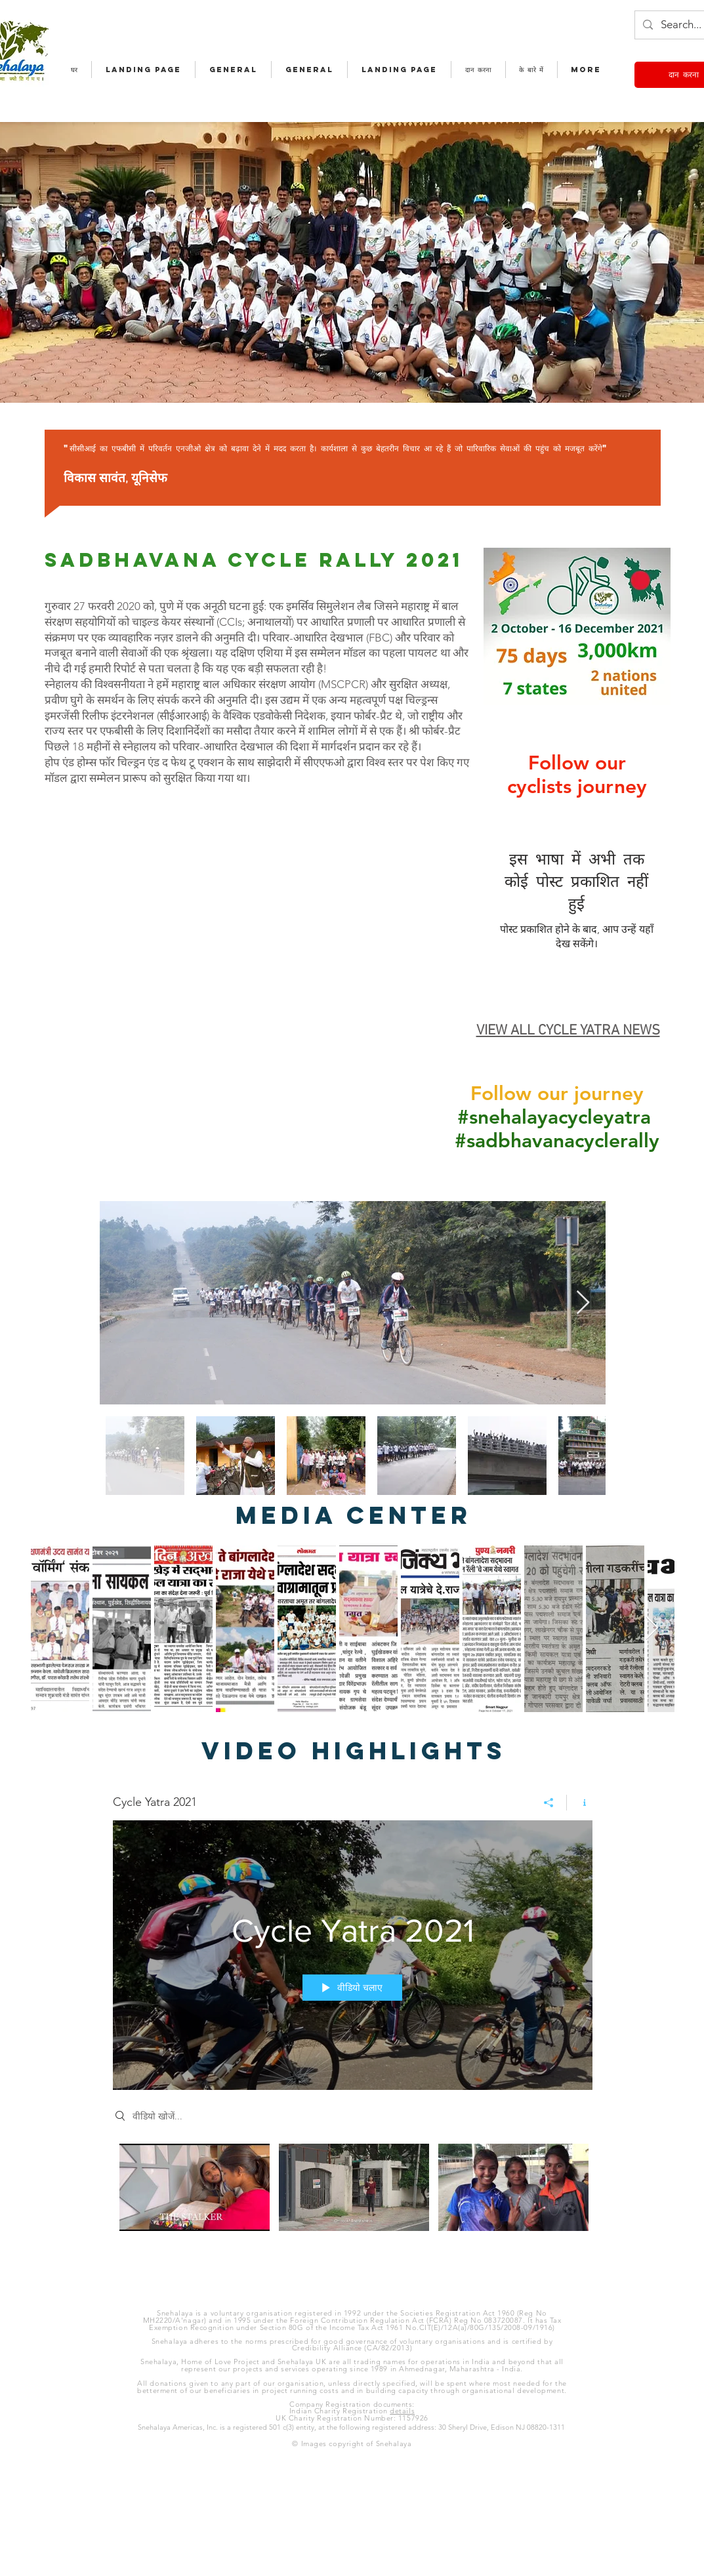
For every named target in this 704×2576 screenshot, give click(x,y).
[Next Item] (582, 1303)
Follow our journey (557, 1093)
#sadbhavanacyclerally (557, 1141)
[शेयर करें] (549, 1802)
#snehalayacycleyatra (554, 1117)
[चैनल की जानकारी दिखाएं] (579, 1802)
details (402, 2410)
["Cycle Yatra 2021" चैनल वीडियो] (352, 2203)
